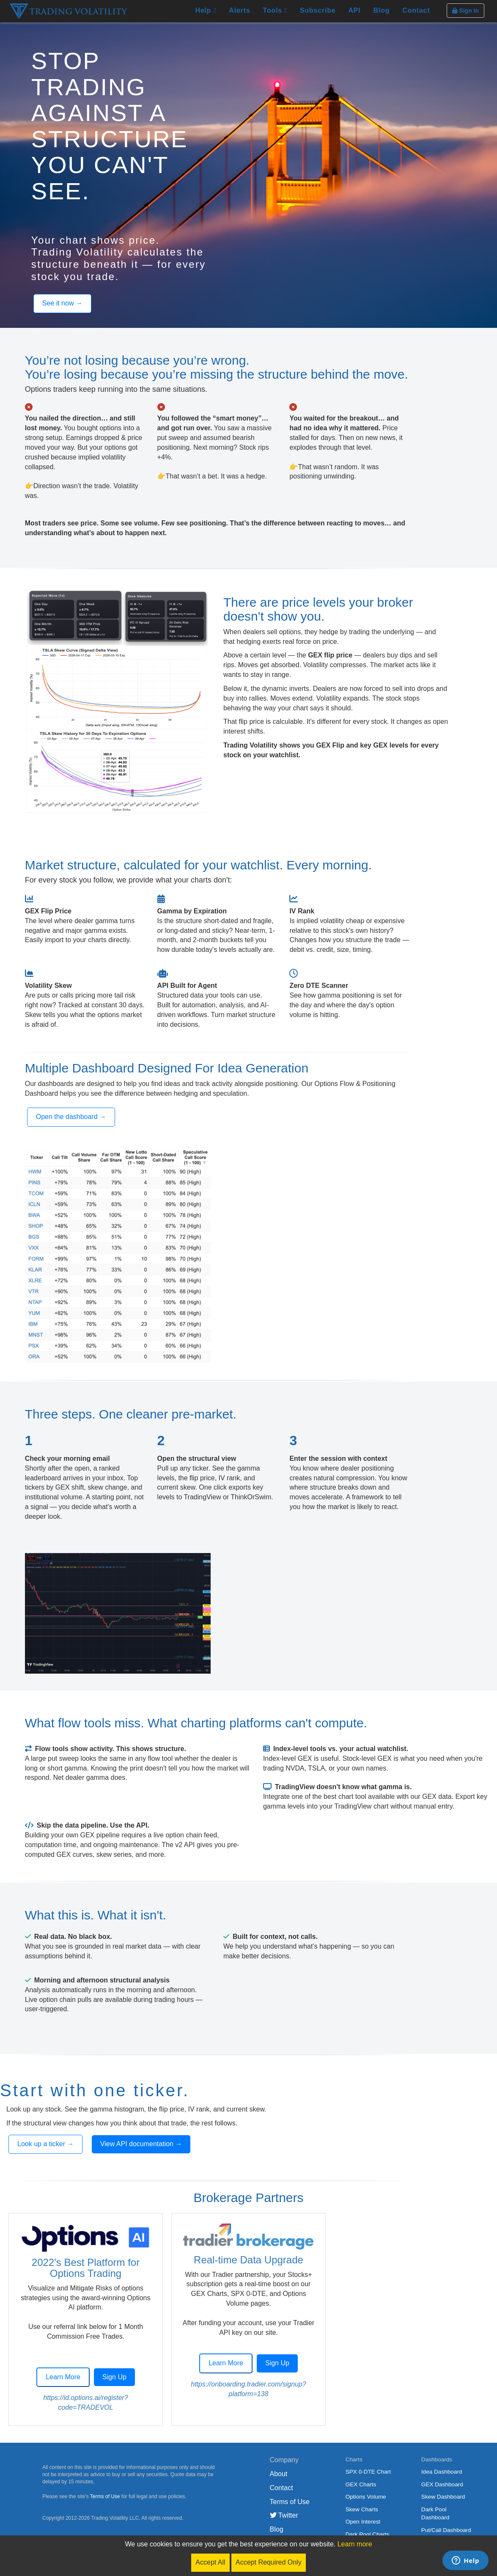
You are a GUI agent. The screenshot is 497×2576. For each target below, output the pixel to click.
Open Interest (363, 2521)
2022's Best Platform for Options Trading (86, 2268)
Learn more (355, 2544)
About (279, 2473)
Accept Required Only (269, 2562)
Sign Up (114, 2377)
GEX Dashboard (442, 2484)
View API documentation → (141, 2143)
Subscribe (318, 10)
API (354, 10)
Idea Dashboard (441, 2472)
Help (206, 10)
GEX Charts (361, 2484)
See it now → (62, 303)
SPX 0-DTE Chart (368, 2472)
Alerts (239, 10)
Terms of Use (105, 2496)
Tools (275, 10)
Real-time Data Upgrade (248, 2259)
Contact (416, 10)
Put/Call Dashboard (446, 2530)
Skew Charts (362, 2509)
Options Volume (366, 2497)
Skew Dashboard (443, 2497)
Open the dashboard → (71, 1116)
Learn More (63, 2377)
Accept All (210, 2562)
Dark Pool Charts (368, 2534)
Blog (381, 10)
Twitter (284, 2515)
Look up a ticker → (45, 2143)
